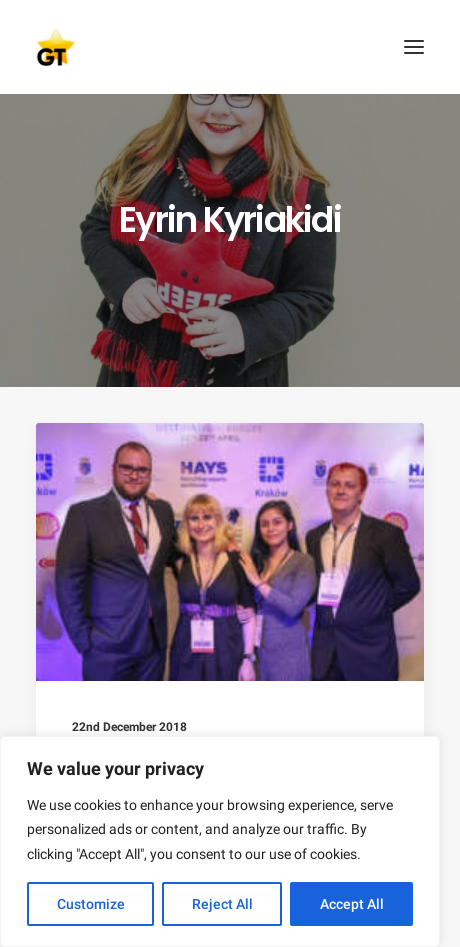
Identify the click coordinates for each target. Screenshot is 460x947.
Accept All (352, 904)
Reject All (222, 904)
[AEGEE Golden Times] (230, 47)
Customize (91, 904)
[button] (414, 47)
